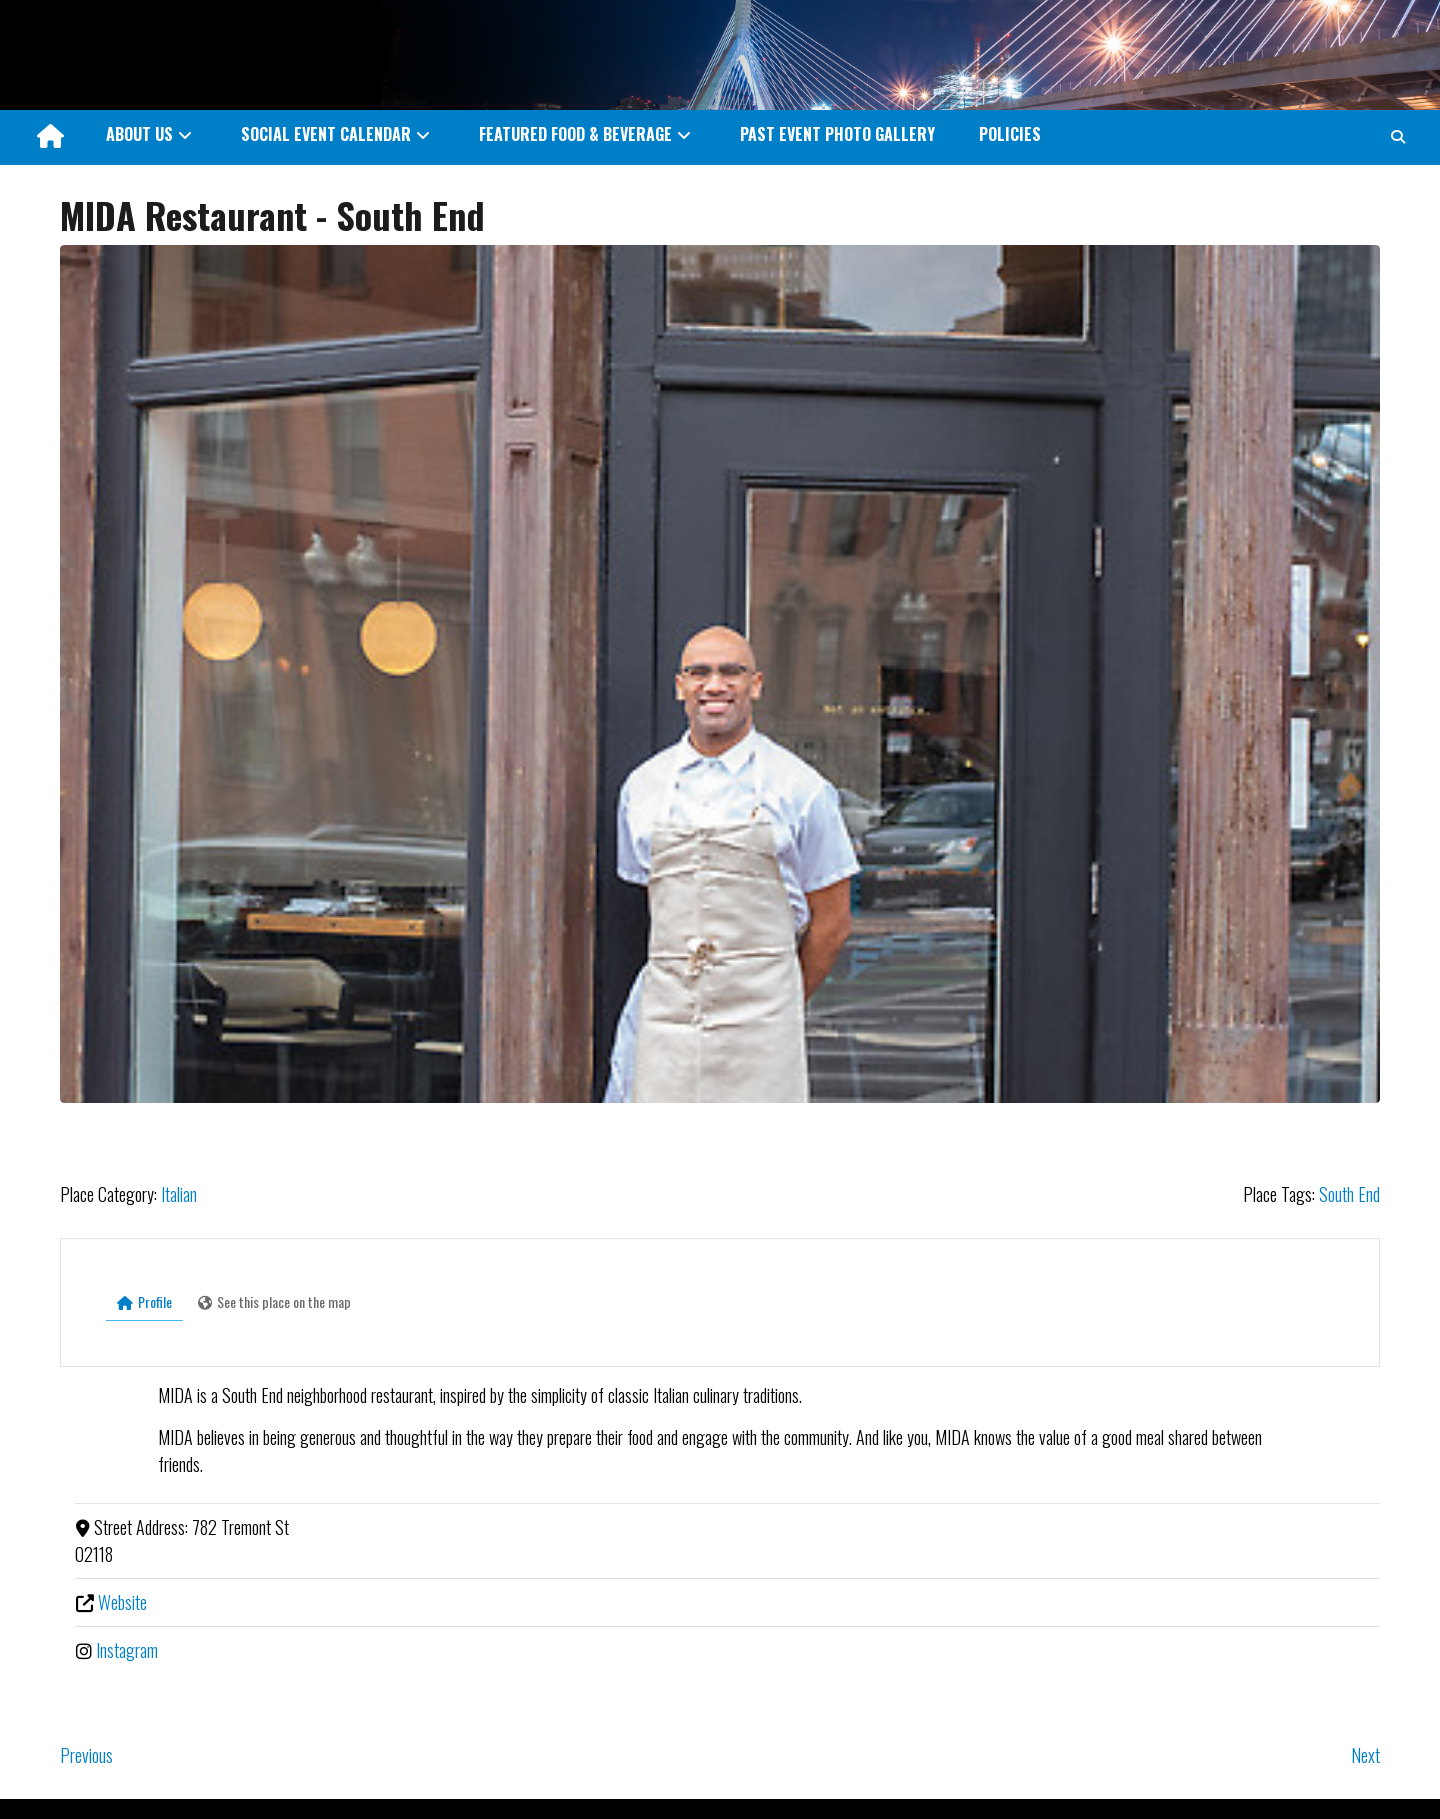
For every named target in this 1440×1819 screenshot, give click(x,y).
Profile (144, 1301)
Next (1365, 1755)
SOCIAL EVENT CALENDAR (326, 134)
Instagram (127, 1650)
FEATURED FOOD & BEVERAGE (575, 134)
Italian (179, 1194)
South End (1349, 1194)
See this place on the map (274, 1301)
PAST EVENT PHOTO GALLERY (837, 134)
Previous (86, 1755)
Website (122, 1602)
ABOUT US (139, 134)
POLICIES (1010, 134)
